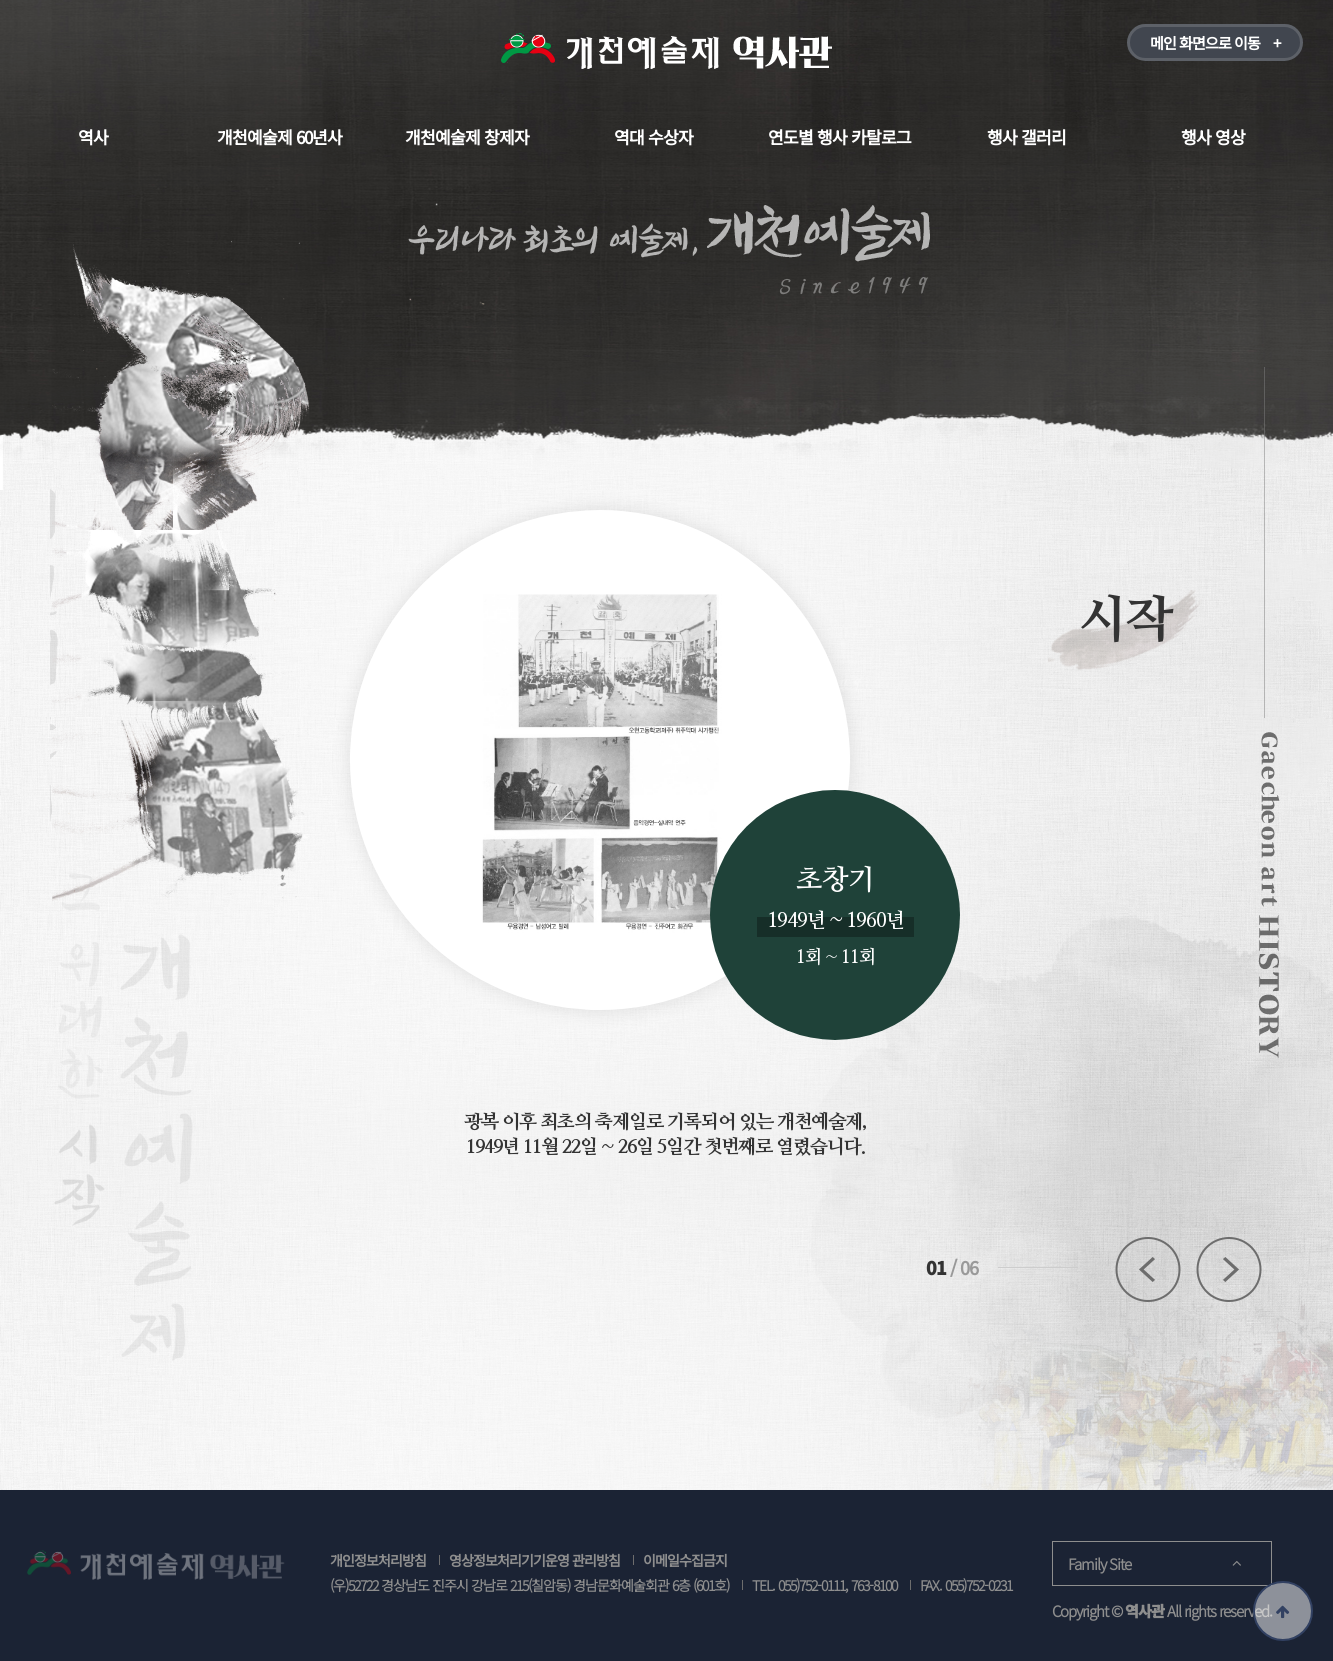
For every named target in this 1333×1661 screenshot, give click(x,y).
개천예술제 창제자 (467, 136)
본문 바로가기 (0, 0)
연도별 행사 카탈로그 (839, 136)
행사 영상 (1213, 136)
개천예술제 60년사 (279, 136)
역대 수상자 (653, 136)
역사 (93, 136)
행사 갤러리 (1026, 136)
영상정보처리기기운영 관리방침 (534, 1560)
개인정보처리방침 (378, 1560)
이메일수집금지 (685, 1560)
